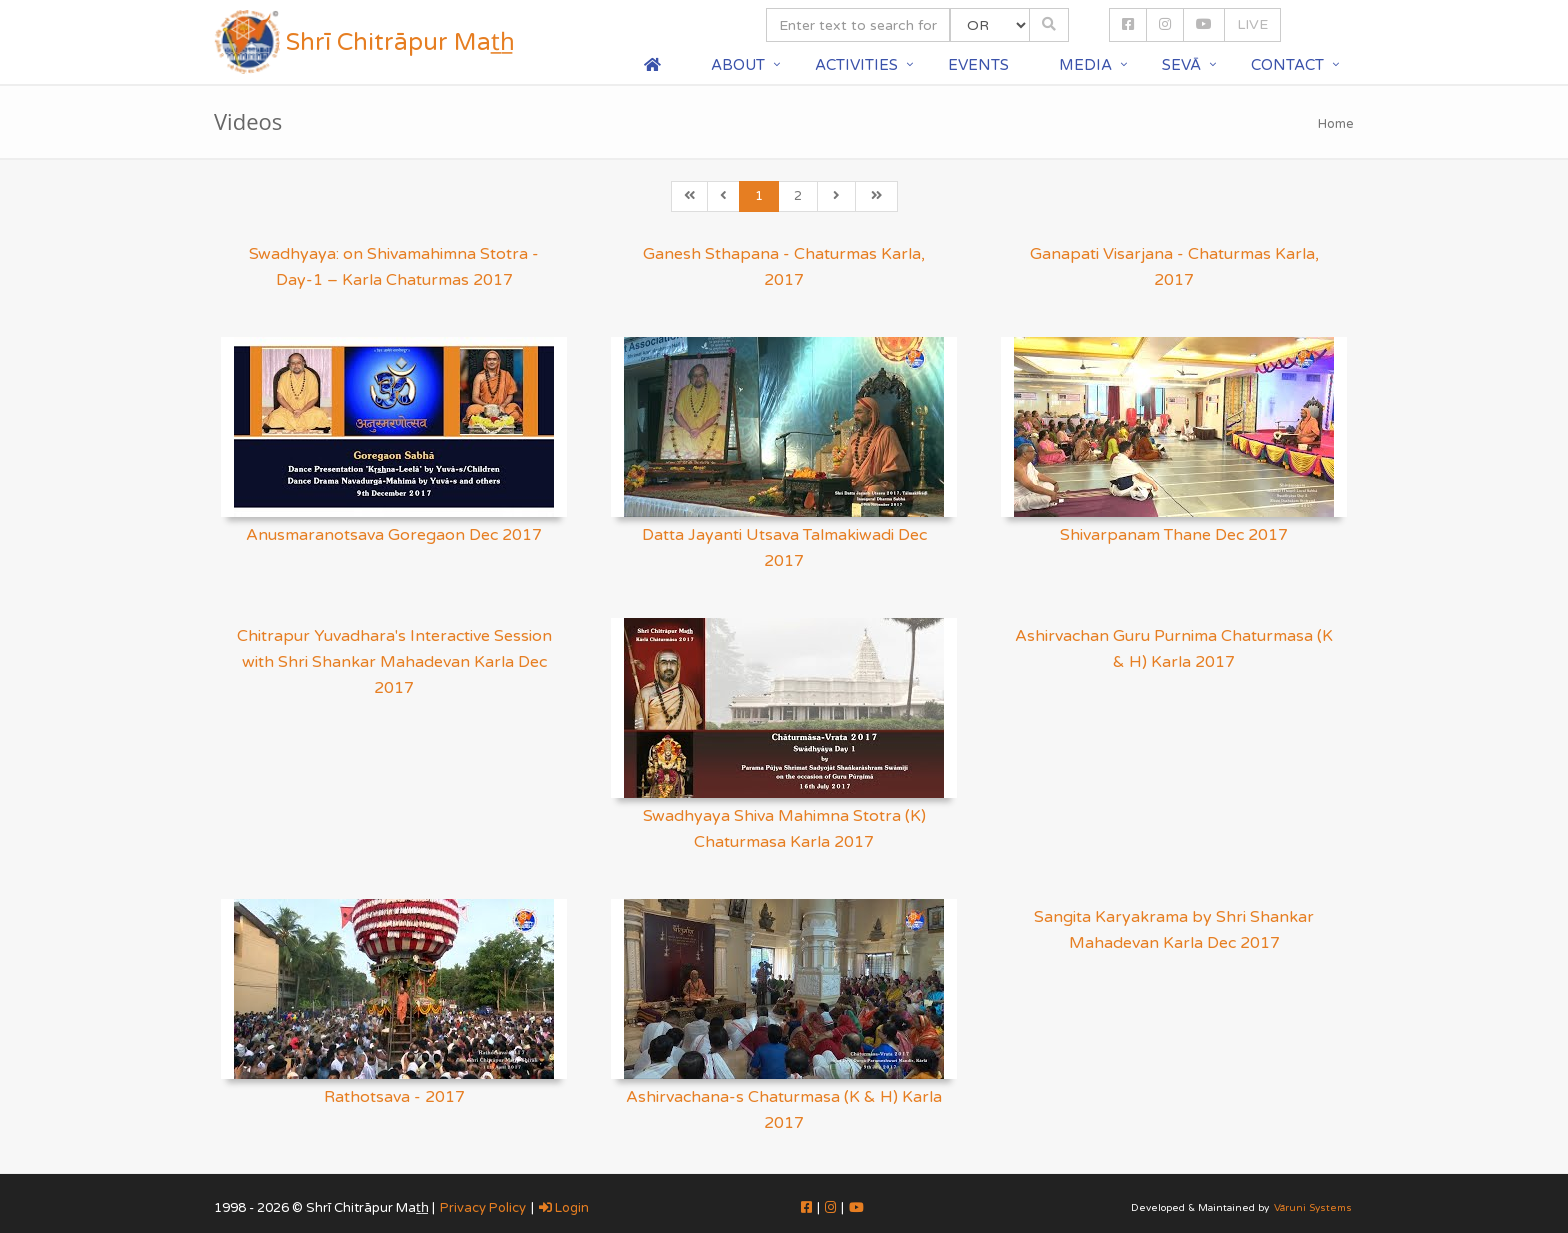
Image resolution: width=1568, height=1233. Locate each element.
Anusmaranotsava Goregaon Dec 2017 (394, 535)
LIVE (1252, 24)
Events (978, 65)
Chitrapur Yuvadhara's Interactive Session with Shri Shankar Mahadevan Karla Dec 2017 (394, 662)
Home (1336, 124)
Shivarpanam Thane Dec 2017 (1174, 535)
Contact (1287, 65)
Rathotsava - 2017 (394, 1097)
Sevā (1181, 65)
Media (1085, 65)
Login (564, 1208)
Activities (856, 65)
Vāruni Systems (1313, 1208)
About (738, 65)
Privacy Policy (483, 1208)
